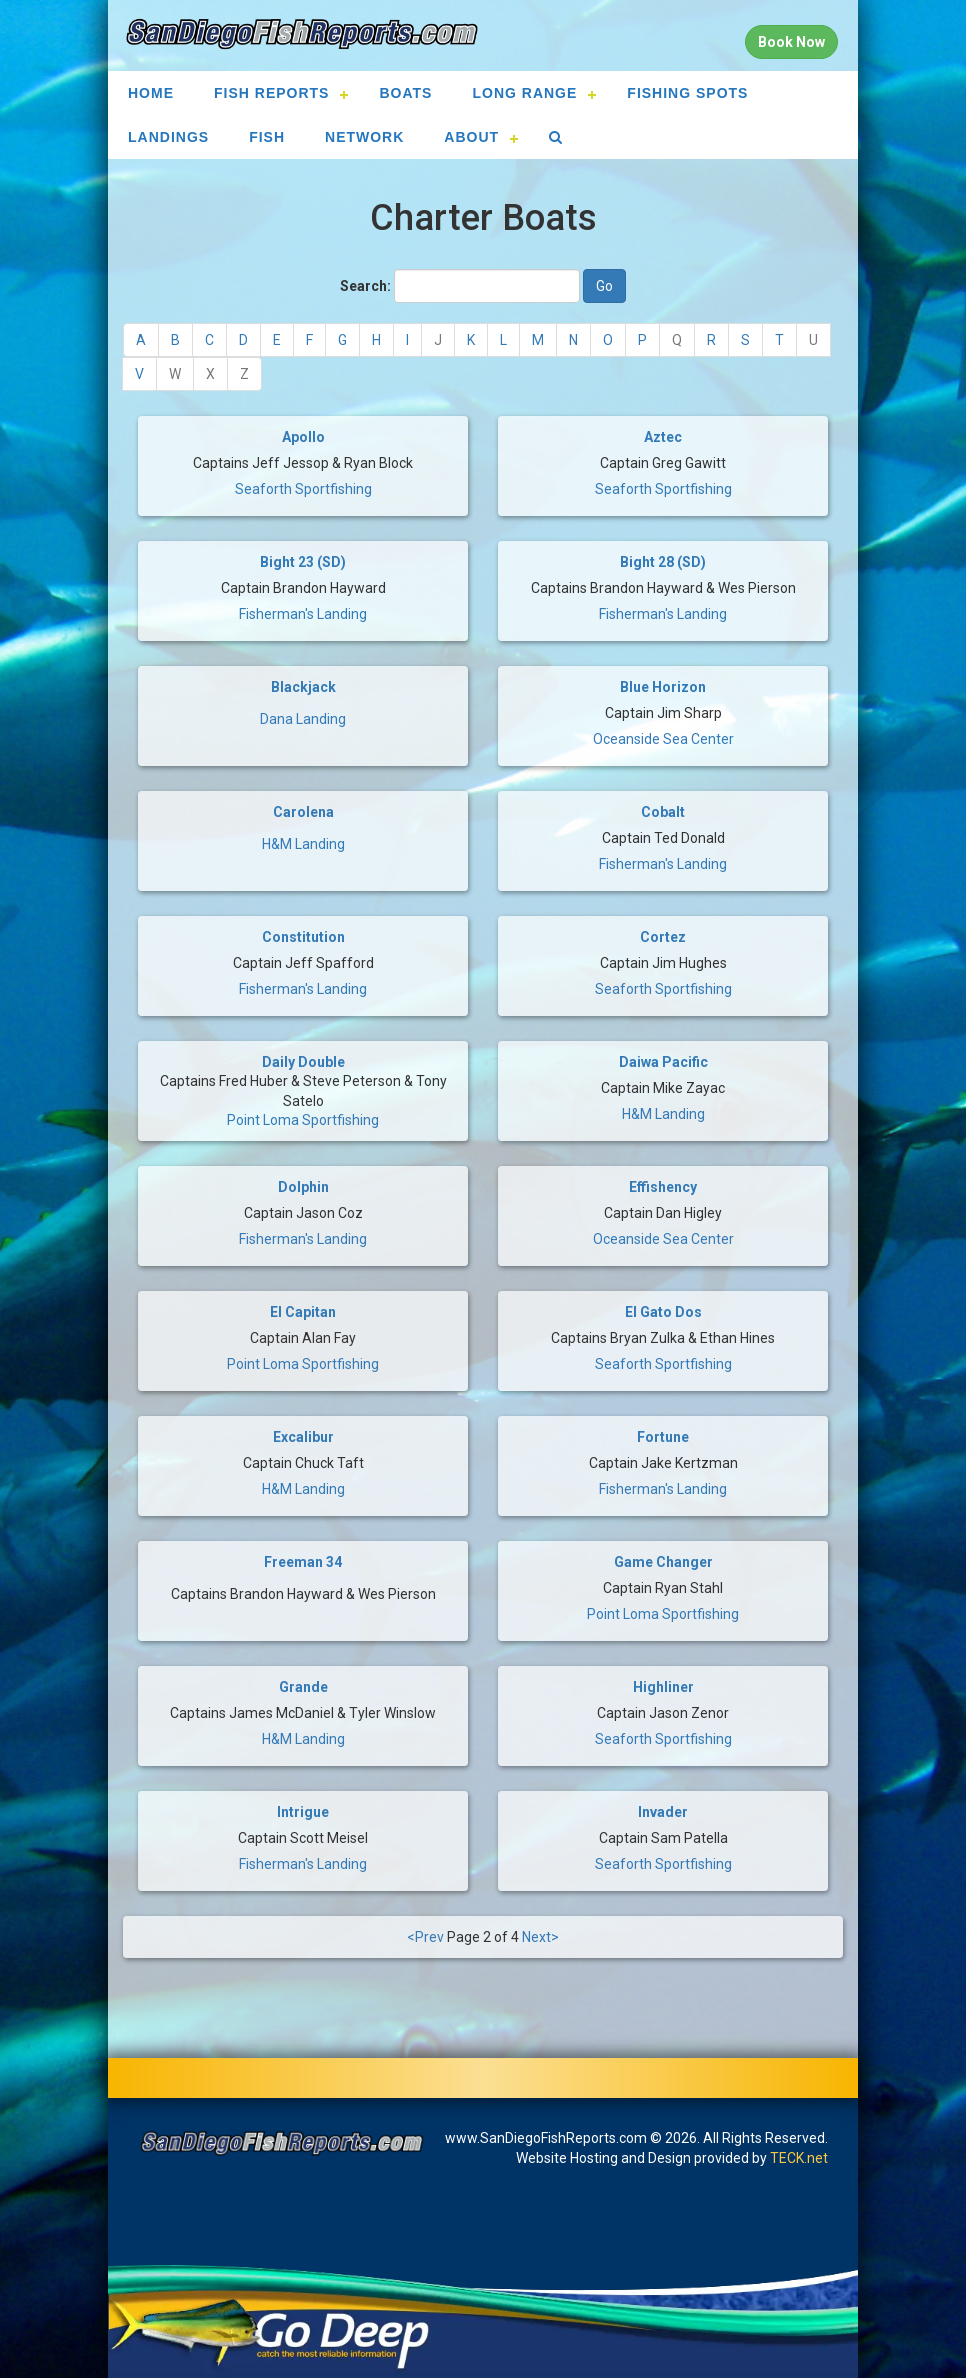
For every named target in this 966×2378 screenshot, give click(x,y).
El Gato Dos (663, 1312)
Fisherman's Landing (303, 614)
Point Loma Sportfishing (303, 1120)
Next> (540, 1937)
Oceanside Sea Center (663, 739)
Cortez (663, 937)
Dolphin (303, 1187)
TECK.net (799, 2158)
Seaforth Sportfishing (303, 489)
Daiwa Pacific (663, 1062)
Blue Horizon (663, 687)
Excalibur (303, 1437)
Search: (365, 286)
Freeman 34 (303, 1562)
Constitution (303, 937)
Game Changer (663, 1562)
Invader (663, 1812)
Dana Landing (303, 719)
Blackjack (303, 687)
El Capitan (303, 1312)
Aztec (663, 437)
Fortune (663, 1437)
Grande (303, 1687)
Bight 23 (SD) (303, 562)
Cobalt (663, 812)
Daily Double (303, 1062)
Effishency (663, 1187)
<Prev (425, 1937)
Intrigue (303, 1812)
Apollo (303, 437)
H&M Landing (303, 844)
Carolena (303, 812)
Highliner (663, 1687)
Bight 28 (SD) (663, 562)
